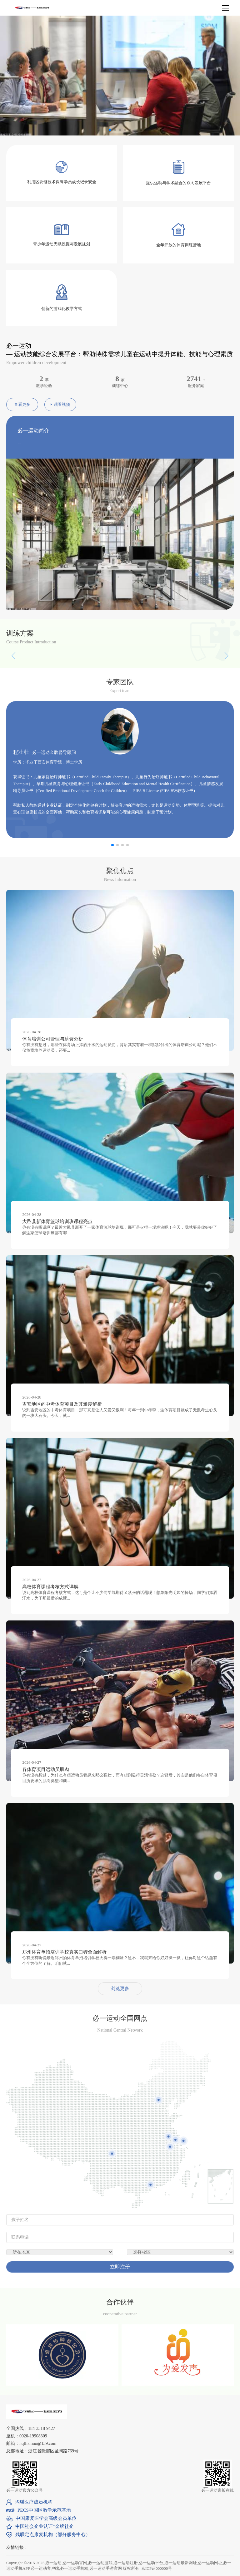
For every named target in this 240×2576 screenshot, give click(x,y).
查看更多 (22, 404)
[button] (205, 767)
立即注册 (120, 2266)
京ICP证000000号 (156, 2568)
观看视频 (60, 404)
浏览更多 (120, 1988)
